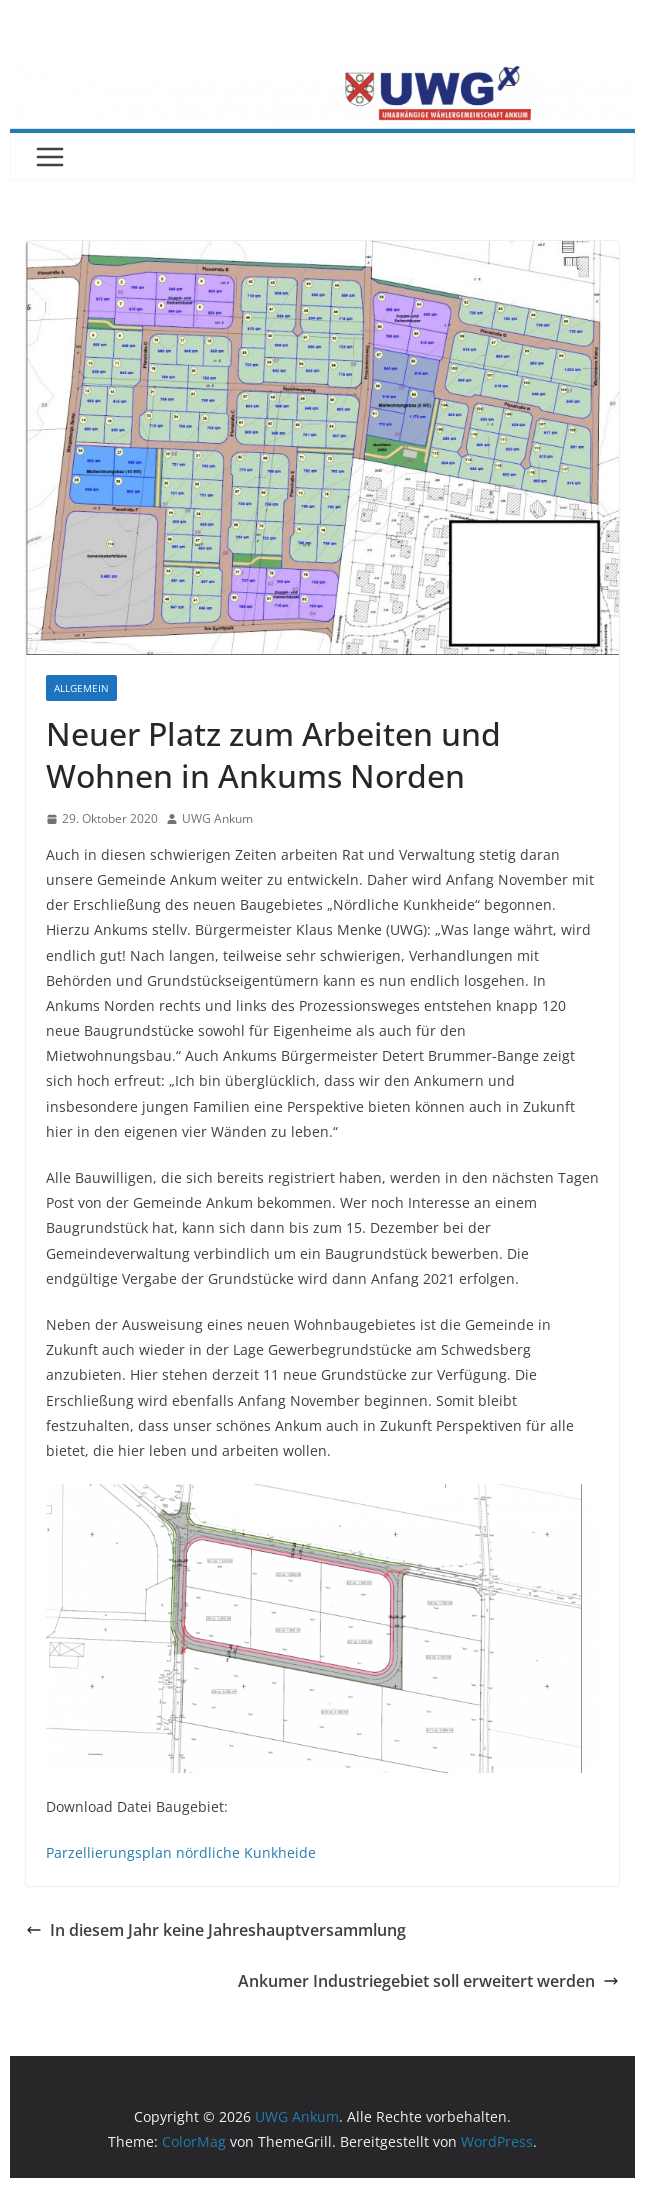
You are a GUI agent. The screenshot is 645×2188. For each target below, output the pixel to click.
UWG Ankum (217, 818)
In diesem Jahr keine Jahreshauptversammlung (216, 1930)
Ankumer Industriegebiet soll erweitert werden (428, 1981)
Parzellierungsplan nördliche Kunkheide (181, 1852)
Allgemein (81, 688)
